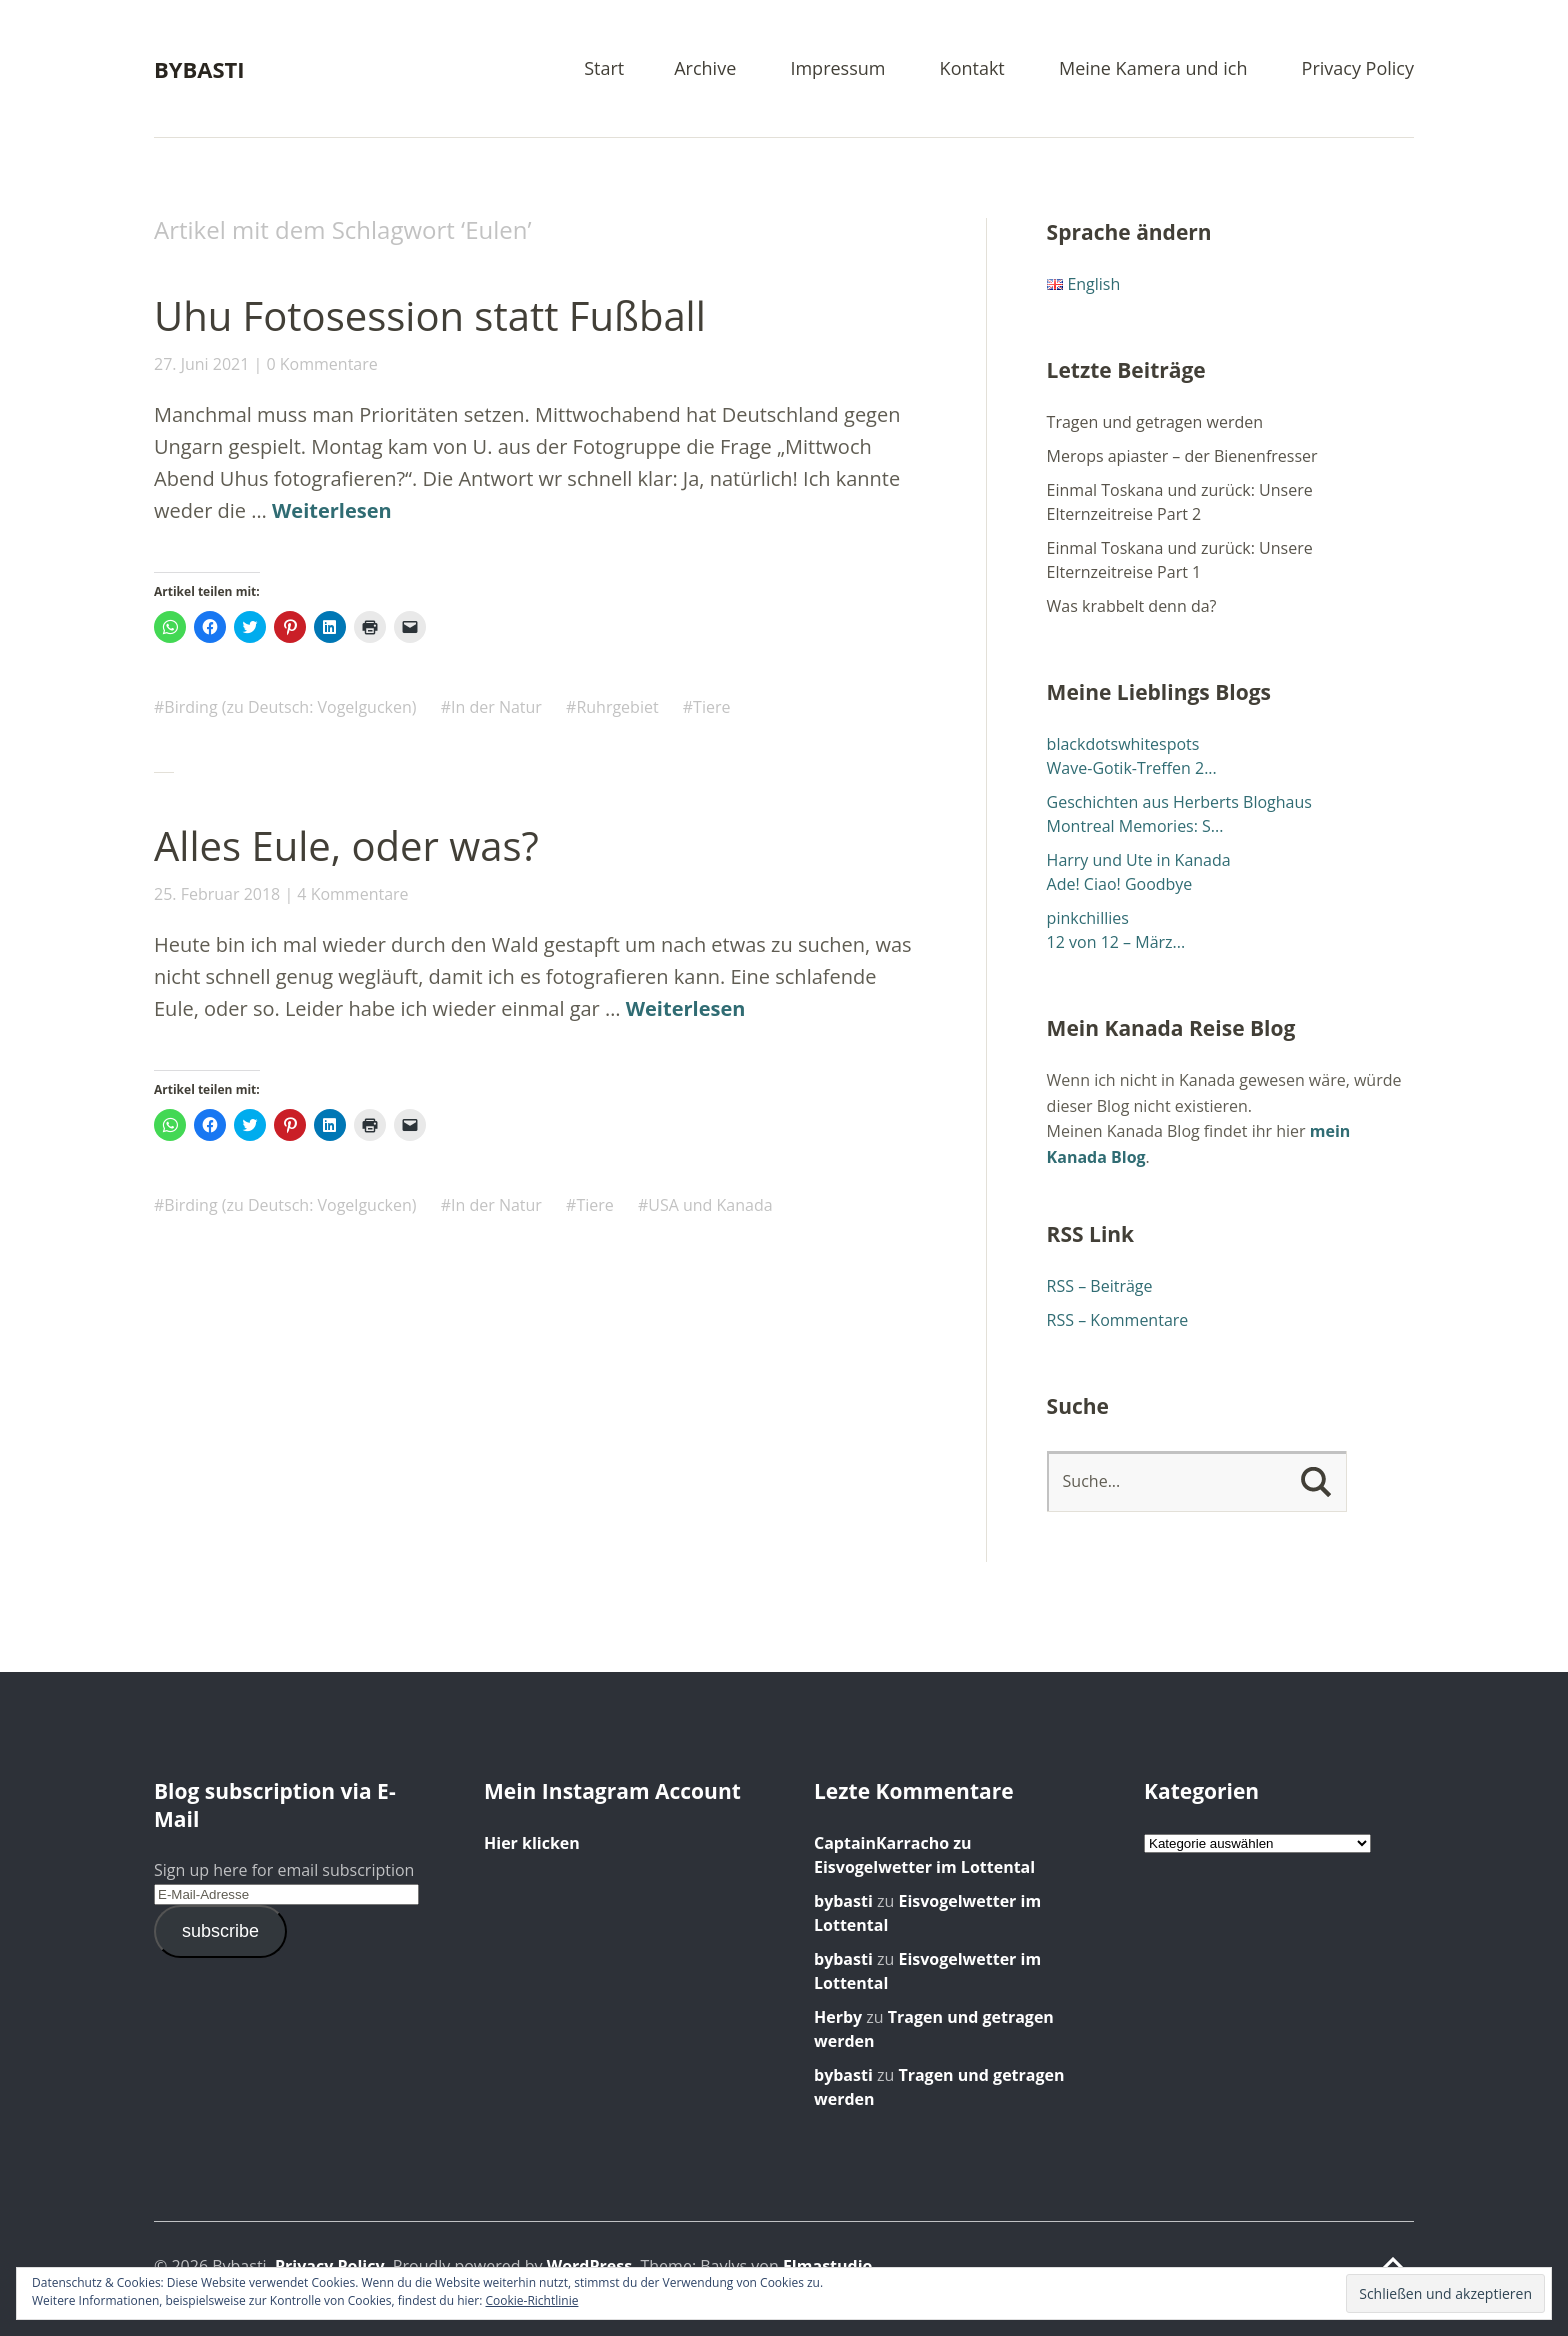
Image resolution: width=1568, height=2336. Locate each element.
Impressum (837, 69)
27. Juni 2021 (201, 364)
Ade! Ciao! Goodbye (1120, 884)
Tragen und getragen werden (1155, 422)
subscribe (220, 1931)
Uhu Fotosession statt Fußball (430, 315)
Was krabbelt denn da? (1132, 606)
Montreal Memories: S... (1135, 826)
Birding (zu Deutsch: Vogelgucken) (290, 707)
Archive (705, 69)
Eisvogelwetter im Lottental (924, 1867)
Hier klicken (532, 1843)
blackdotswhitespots (1123, 744)
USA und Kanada (710, 1205)
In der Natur (496, 707)
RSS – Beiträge (1100, 1286)
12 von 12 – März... (1116, 942)
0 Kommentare (321, 364)
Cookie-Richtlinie (532, 2300)
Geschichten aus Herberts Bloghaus (1179, 802)
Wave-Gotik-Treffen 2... (1132, 768)
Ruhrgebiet (617, 707)
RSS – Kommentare (1118, 1320)
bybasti (843, 1901)
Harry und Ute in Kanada (1139, 860)
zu (893, 1843)
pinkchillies (1088, 918)
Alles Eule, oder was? (346, 845)
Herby (838, 2017)
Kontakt (972, 69)
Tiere (711, 707)
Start (604, 69)
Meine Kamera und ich (1153, 69)
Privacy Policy (1358, 69)
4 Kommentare (352, 894)
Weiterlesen (332, 510)
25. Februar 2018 (217, 894)
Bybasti (199, 69)
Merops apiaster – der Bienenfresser (1182, 456)
